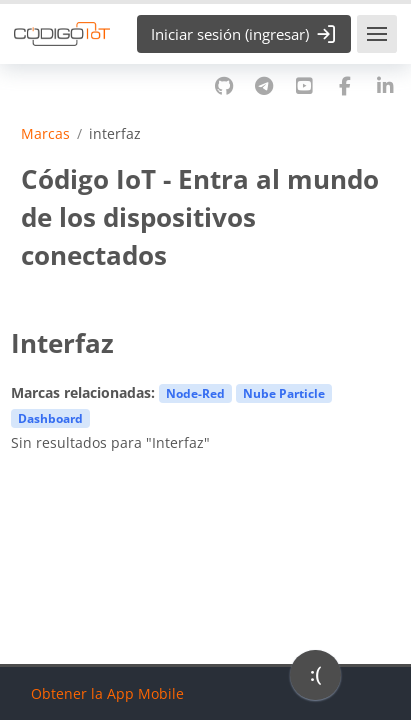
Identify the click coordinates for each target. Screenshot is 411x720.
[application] (315, 680)
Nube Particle (284, 393)
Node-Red (195, 393)
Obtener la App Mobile (107, 693)
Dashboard (50, 418)
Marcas (45, 134)
